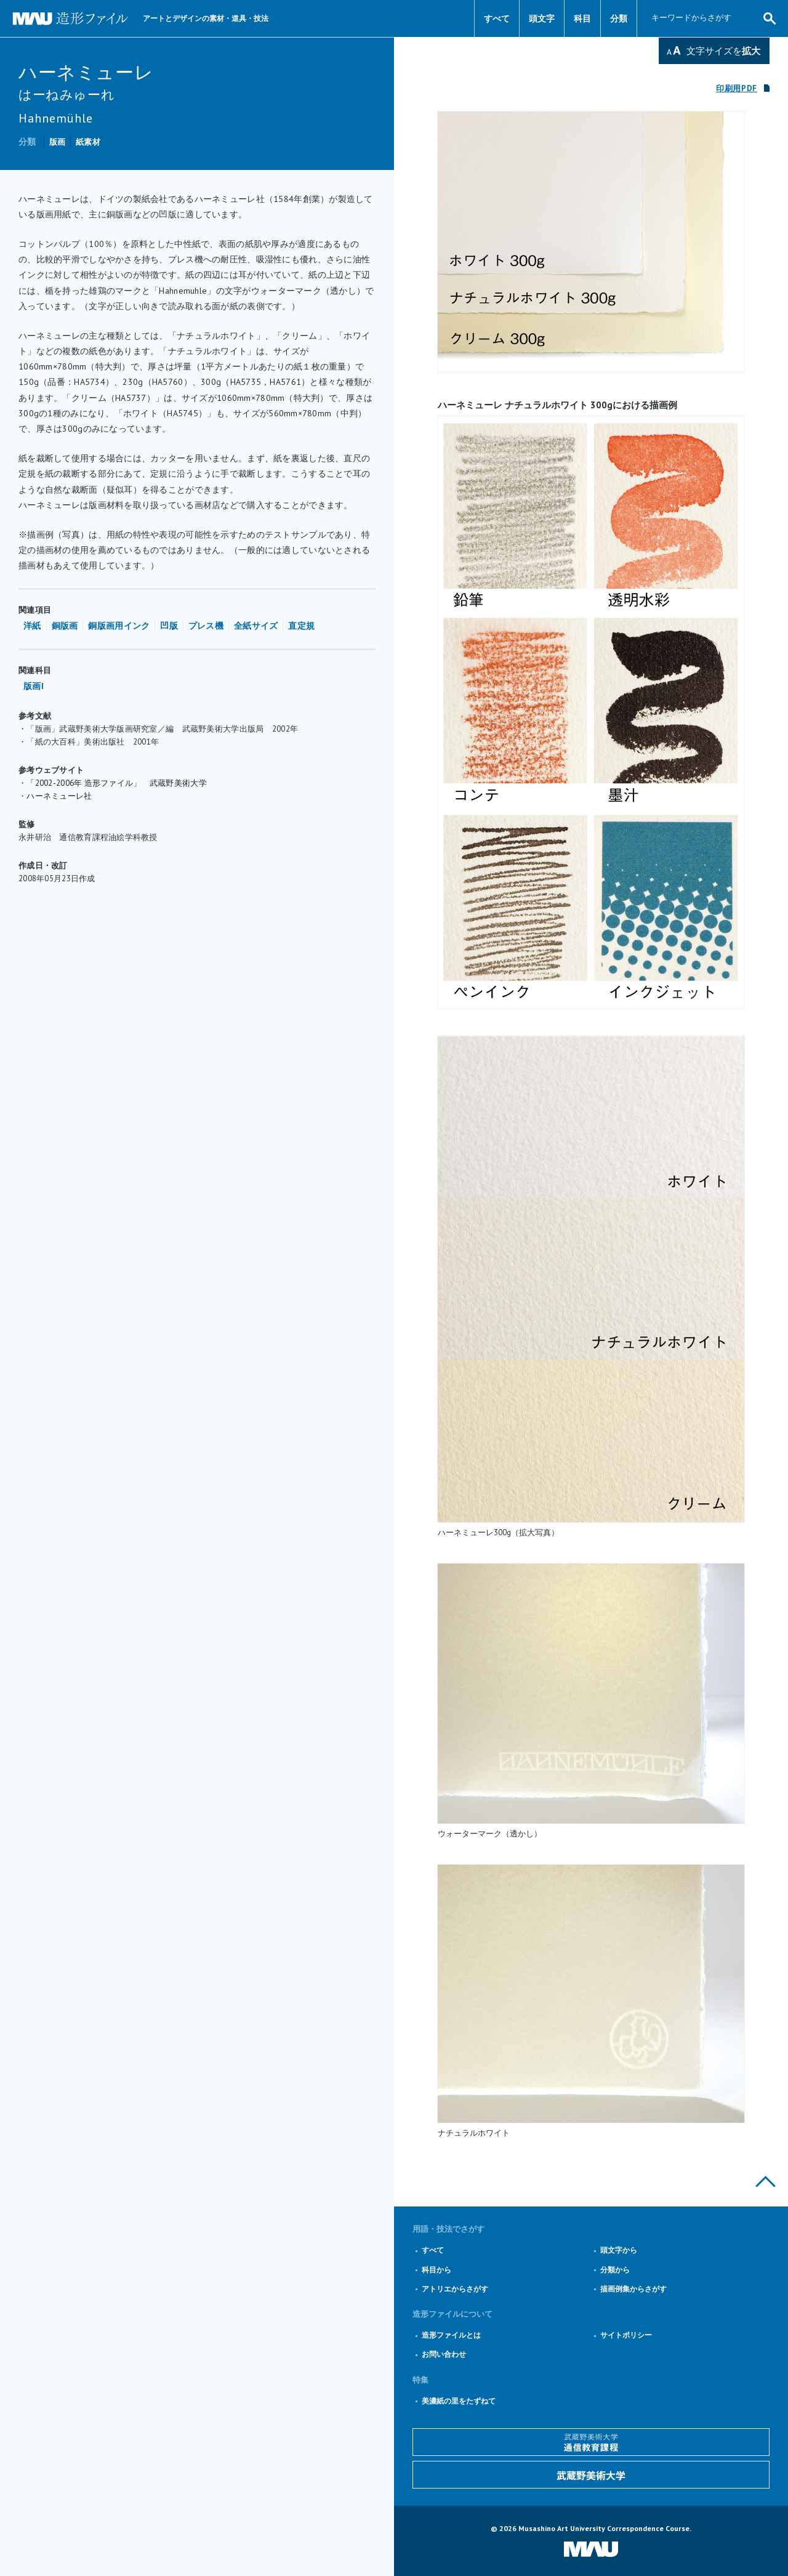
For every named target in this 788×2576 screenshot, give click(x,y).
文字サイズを (723, 51)
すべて (497, 18)
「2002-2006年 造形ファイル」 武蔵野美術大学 (116, 783)
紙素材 (88, 142)
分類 (618, 18)
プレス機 (205, 625)
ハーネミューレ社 (59, 796)
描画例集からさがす (633, 2288)
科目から (436, 2269)
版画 (57, 142)
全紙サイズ (256, 625)
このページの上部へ (765, 2181)
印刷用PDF (736, 88)
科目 (582, 18)
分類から (615, 2269)
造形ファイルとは (451, 2335)
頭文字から (618, 2250)
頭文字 (542, 18)
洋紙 (32, 625)
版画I (33, 686)
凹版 (169, 625)
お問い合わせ (444, 2354)
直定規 (301, 625)
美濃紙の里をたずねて (459, 2400)
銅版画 (65, 625)
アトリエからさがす (455, 2288)
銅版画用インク (119, 625)
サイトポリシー (626, 2335)
